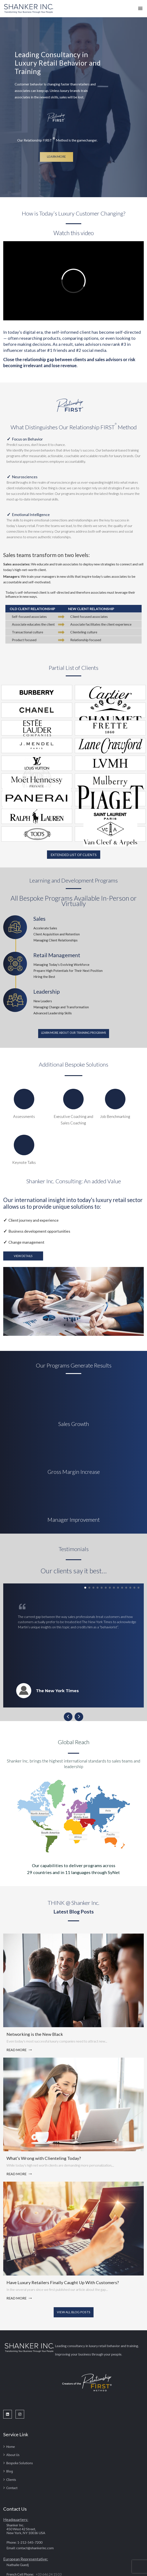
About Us (12, 2455)
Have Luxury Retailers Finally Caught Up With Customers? (62, 2282)
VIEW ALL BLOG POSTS (73, 2312)
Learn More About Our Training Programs (73, 1033)
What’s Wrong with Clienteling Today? (43, 2158)
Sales (39, 918)
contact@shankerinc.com (35, 2548)
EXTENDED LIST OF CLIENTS (74, 855)
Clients (11, 2480)
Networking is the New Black (34, 2034)
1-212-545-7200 (29, 2542)
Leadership (46, 991)
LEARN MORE (56, 156)
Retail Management (56, 955)
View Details (23, 1256)
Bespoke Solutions (19, 2463)
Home (10, 2447)
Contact (11, 2488)
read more (16, 2050)
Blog (9, 2471)
